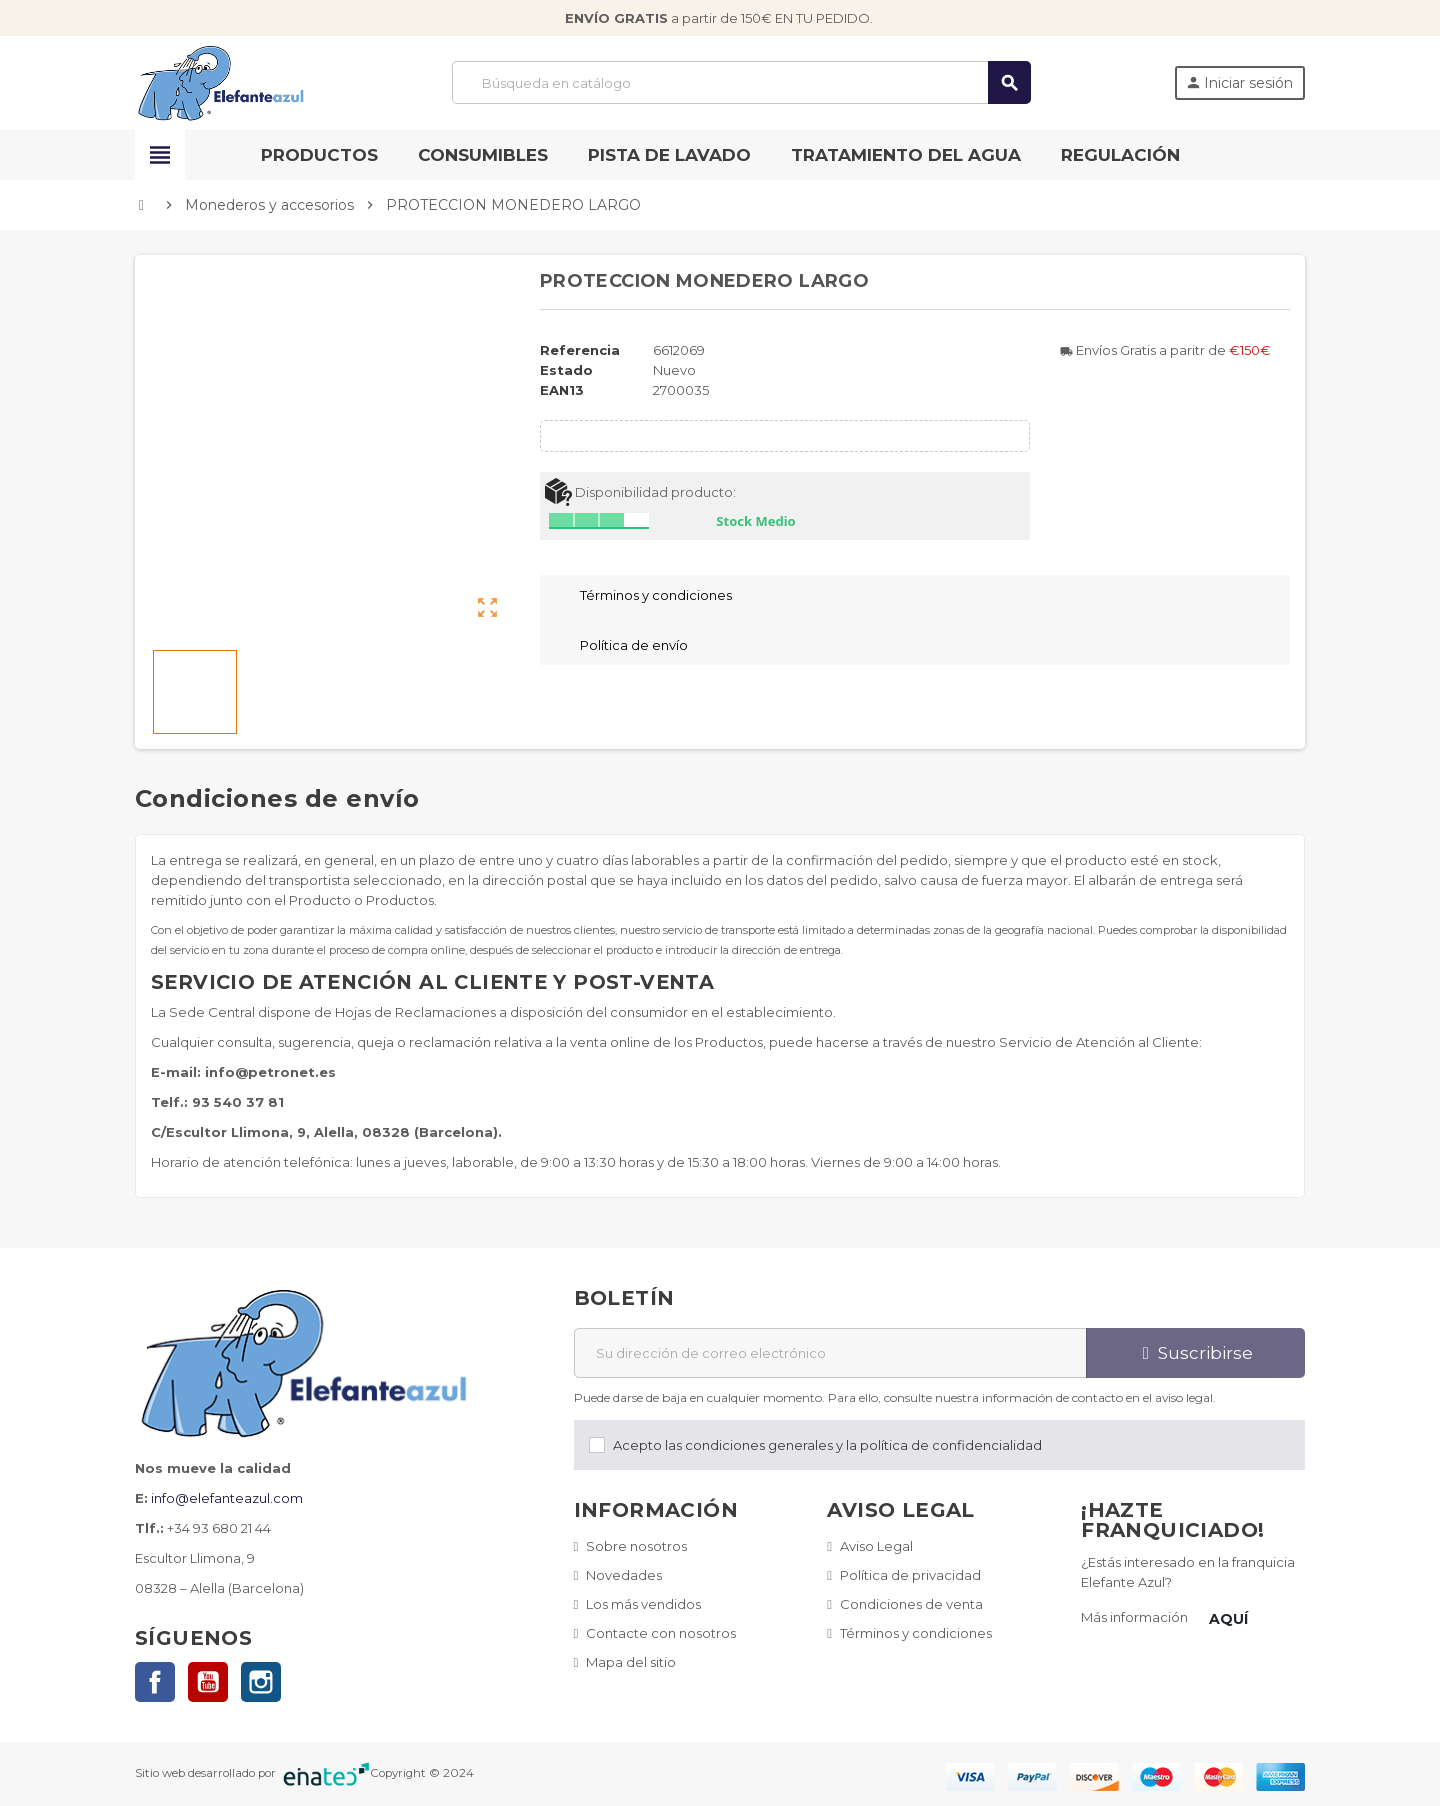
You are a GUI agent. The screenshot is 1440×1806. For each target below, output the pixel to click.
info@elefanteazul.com (227, 1498)
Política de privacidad (910, 1575)
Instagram (261, 1682)
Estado (566, 370)
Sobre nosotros (636, 1546)
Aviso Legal (876, 1546)
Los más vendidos (643, 1604)
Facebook (155, 1682)
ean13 (562, 390)
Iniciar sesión (1239, 83)
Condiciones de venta (911, 1604)
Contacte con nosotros (661, 1633)
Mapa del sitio (631, 1662)
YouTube (208, 1682)
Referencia (580, 350)
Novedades (624, 1575)
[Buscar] (741, 82)
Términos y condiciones (916, 1633)
